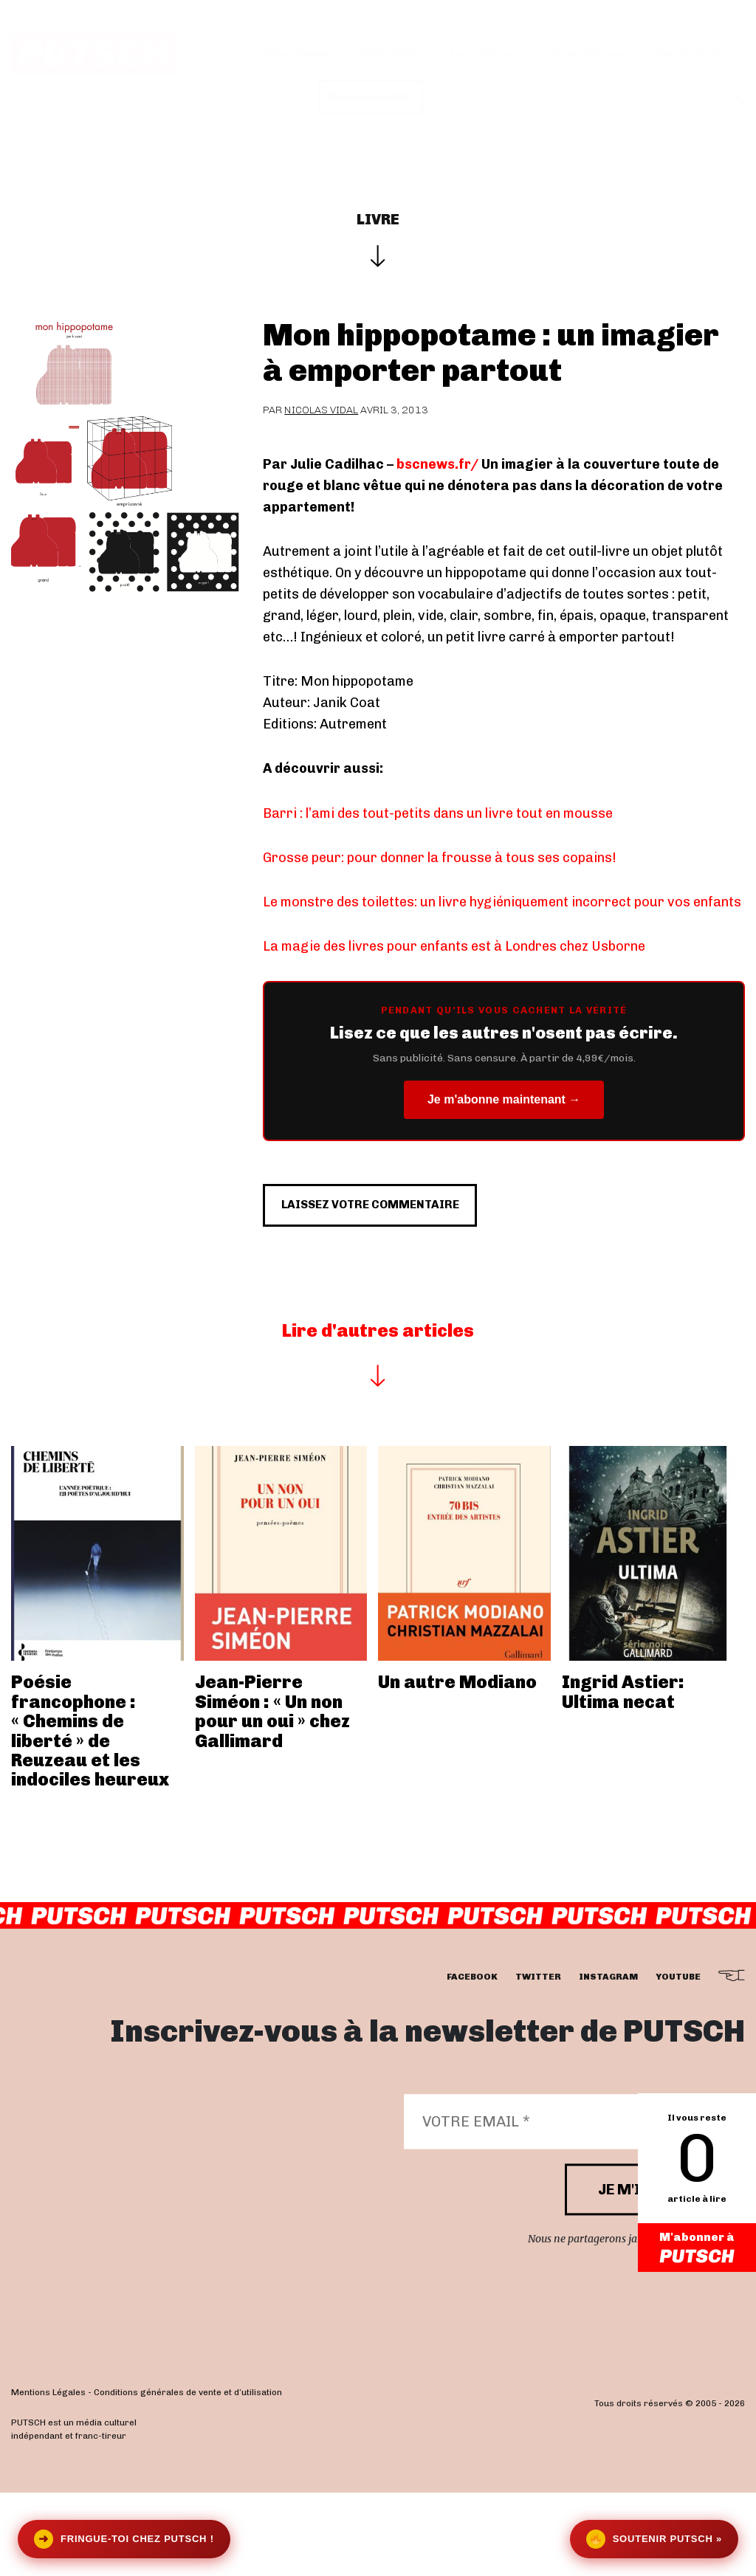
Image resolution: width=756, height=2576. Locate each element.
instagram (608, 2060)
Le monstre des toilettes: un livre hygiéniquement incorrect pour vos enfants (502, 902)
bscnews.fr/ (437, 464)
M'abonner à (697, 2249)
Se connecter (370, 96)
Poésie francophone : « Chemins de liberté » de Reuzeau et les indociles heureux (90, 1813)
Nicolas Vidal (321, 410)
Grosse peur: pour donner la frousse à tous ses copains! (439, 858)
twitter (538, 2060)
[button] (737, 97)
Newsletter (686, 54)
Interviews (295, 54)
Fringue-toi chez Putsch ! (124, 2539)
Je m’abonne (583, 54)
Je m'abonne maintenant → (503, 1099)
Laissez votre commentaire (409, 1278)
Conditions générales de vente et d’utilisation (188, 2475)
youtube (678, 2060)
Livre (378, 219)
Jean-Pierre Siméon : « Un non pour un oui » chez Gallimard (272, 1794)
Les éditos (482, 54)
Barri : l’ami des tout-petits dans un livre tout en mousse (438, 813)
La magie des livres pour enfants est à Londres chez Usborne (454, 946)
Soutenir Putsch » (654, 2539)
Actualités (390, 54)
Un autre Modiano (457, 1765)
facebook (472, 2060)
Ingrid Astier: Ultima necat (623, 1774)
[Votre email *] (567, 2204)
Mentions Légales (48, 2475)
